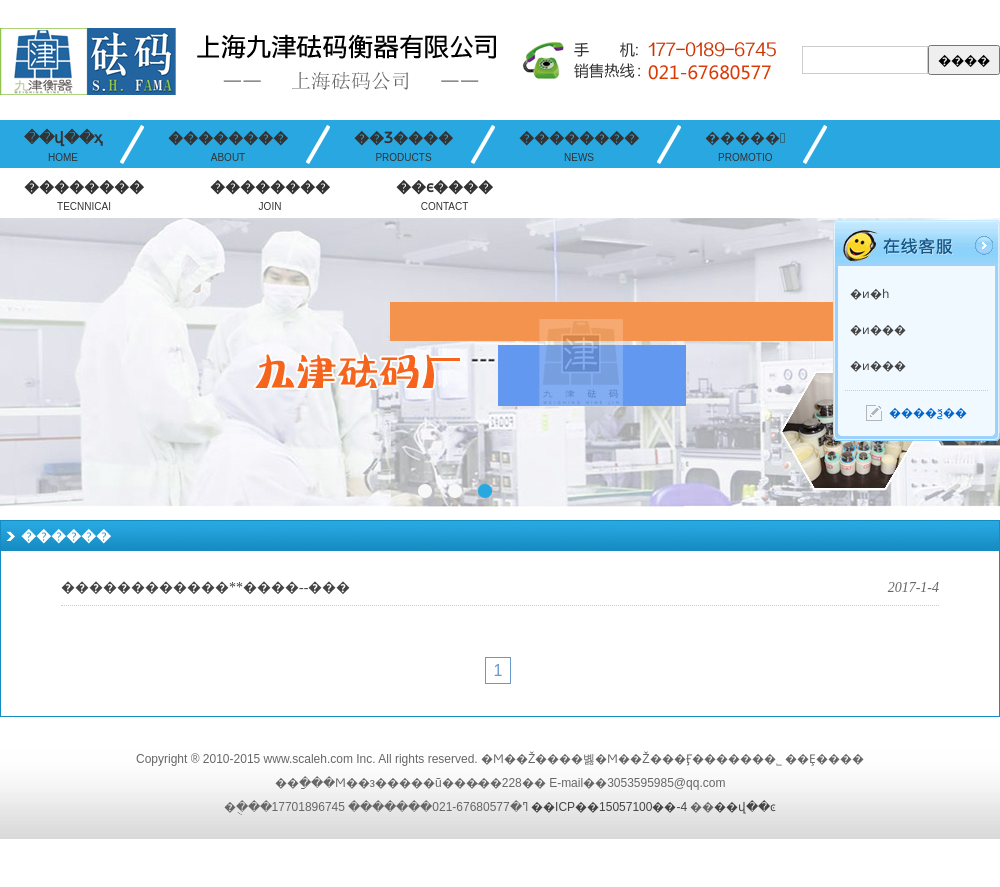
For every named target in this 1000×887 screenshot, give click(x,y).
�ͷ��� (878, 330)
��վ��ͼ (745, 807)
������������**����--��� (205, 587)
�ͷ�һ (869, 294)
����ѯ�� (928, 413)
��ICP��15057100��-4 (609, 807)
